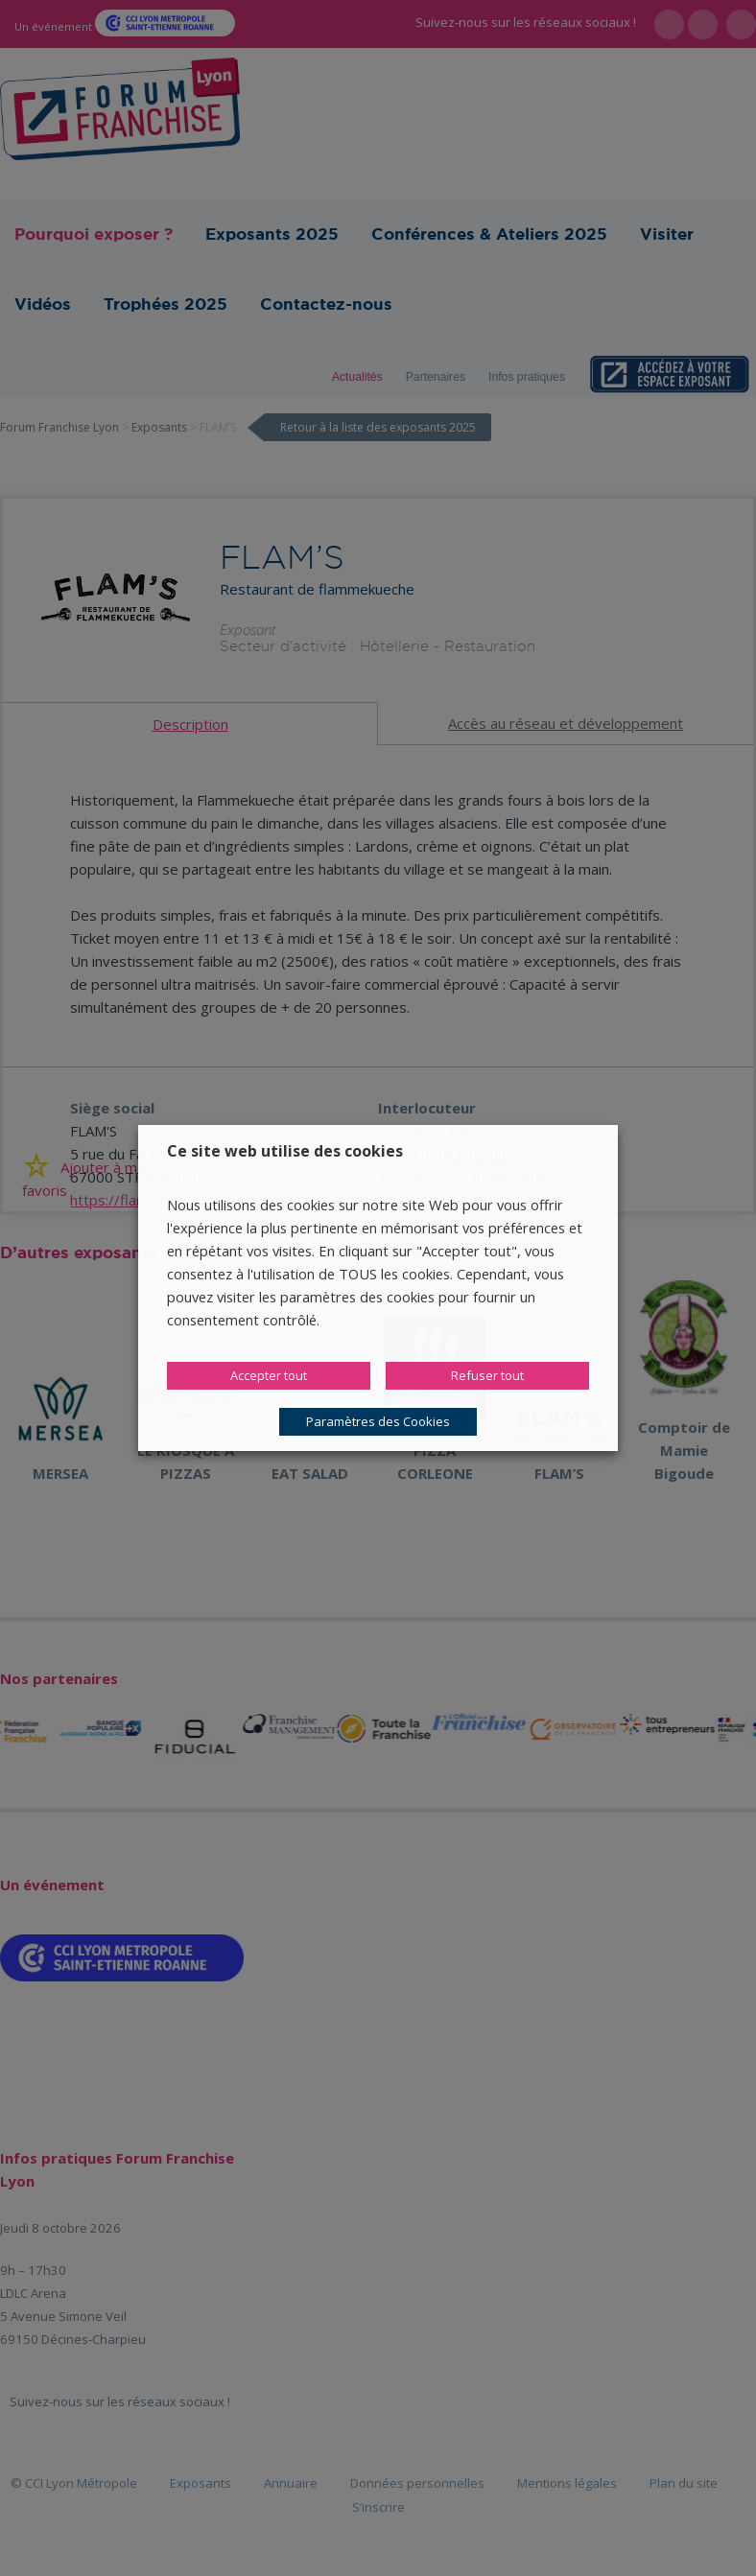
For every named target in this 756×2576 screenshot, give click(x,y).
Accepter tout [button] (268, 1375)
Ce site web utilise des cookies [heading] (285, 1150)
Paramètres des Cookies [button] (378, 1421)
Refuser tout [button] (487, 1375)
